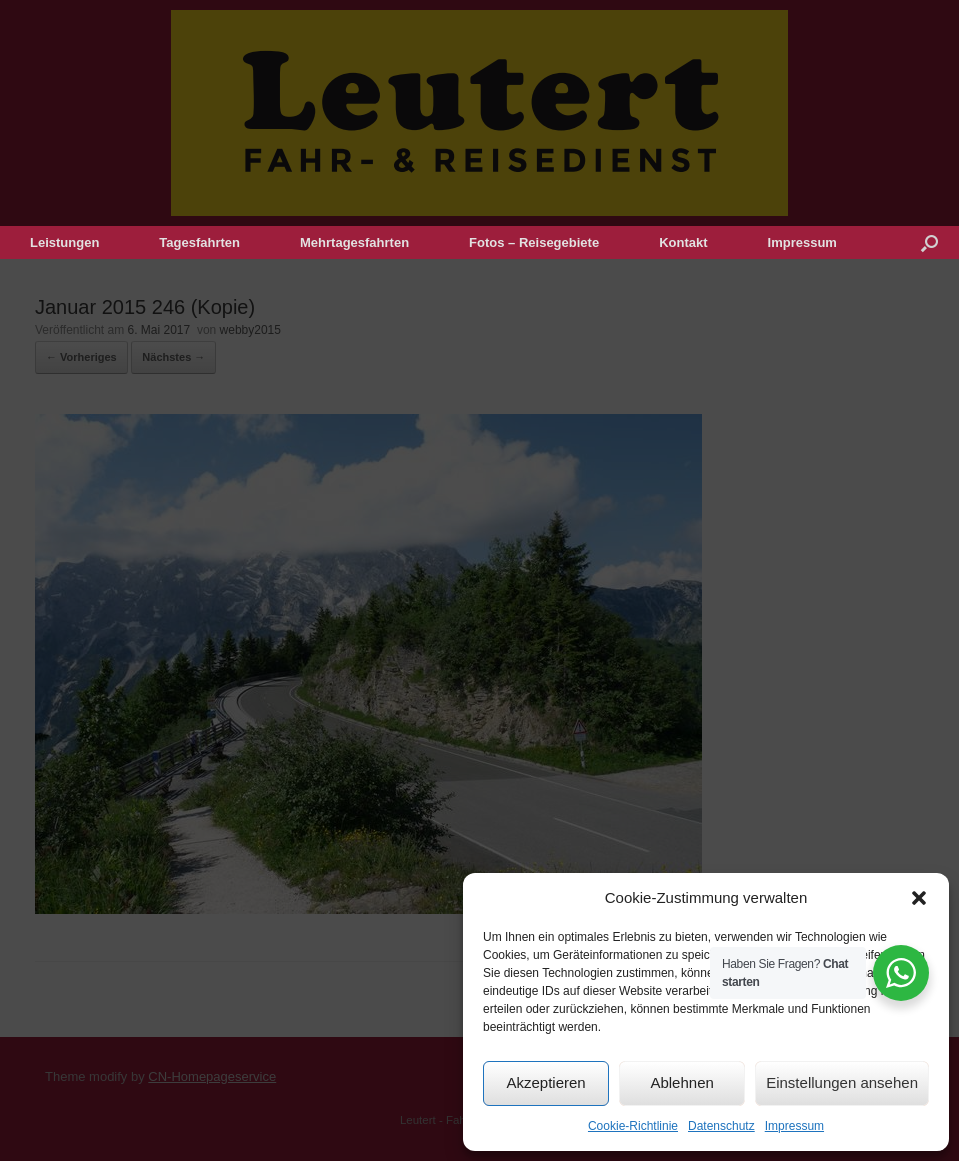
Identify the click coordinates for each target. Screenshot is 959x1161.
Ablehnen (681, 1082)
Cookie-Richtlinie (633, 1126)
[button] (919, 898)
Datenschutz (721, 1126)
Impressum (794, 1126)
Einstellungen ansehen (842, 1082)
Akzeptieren (545, 1082)
